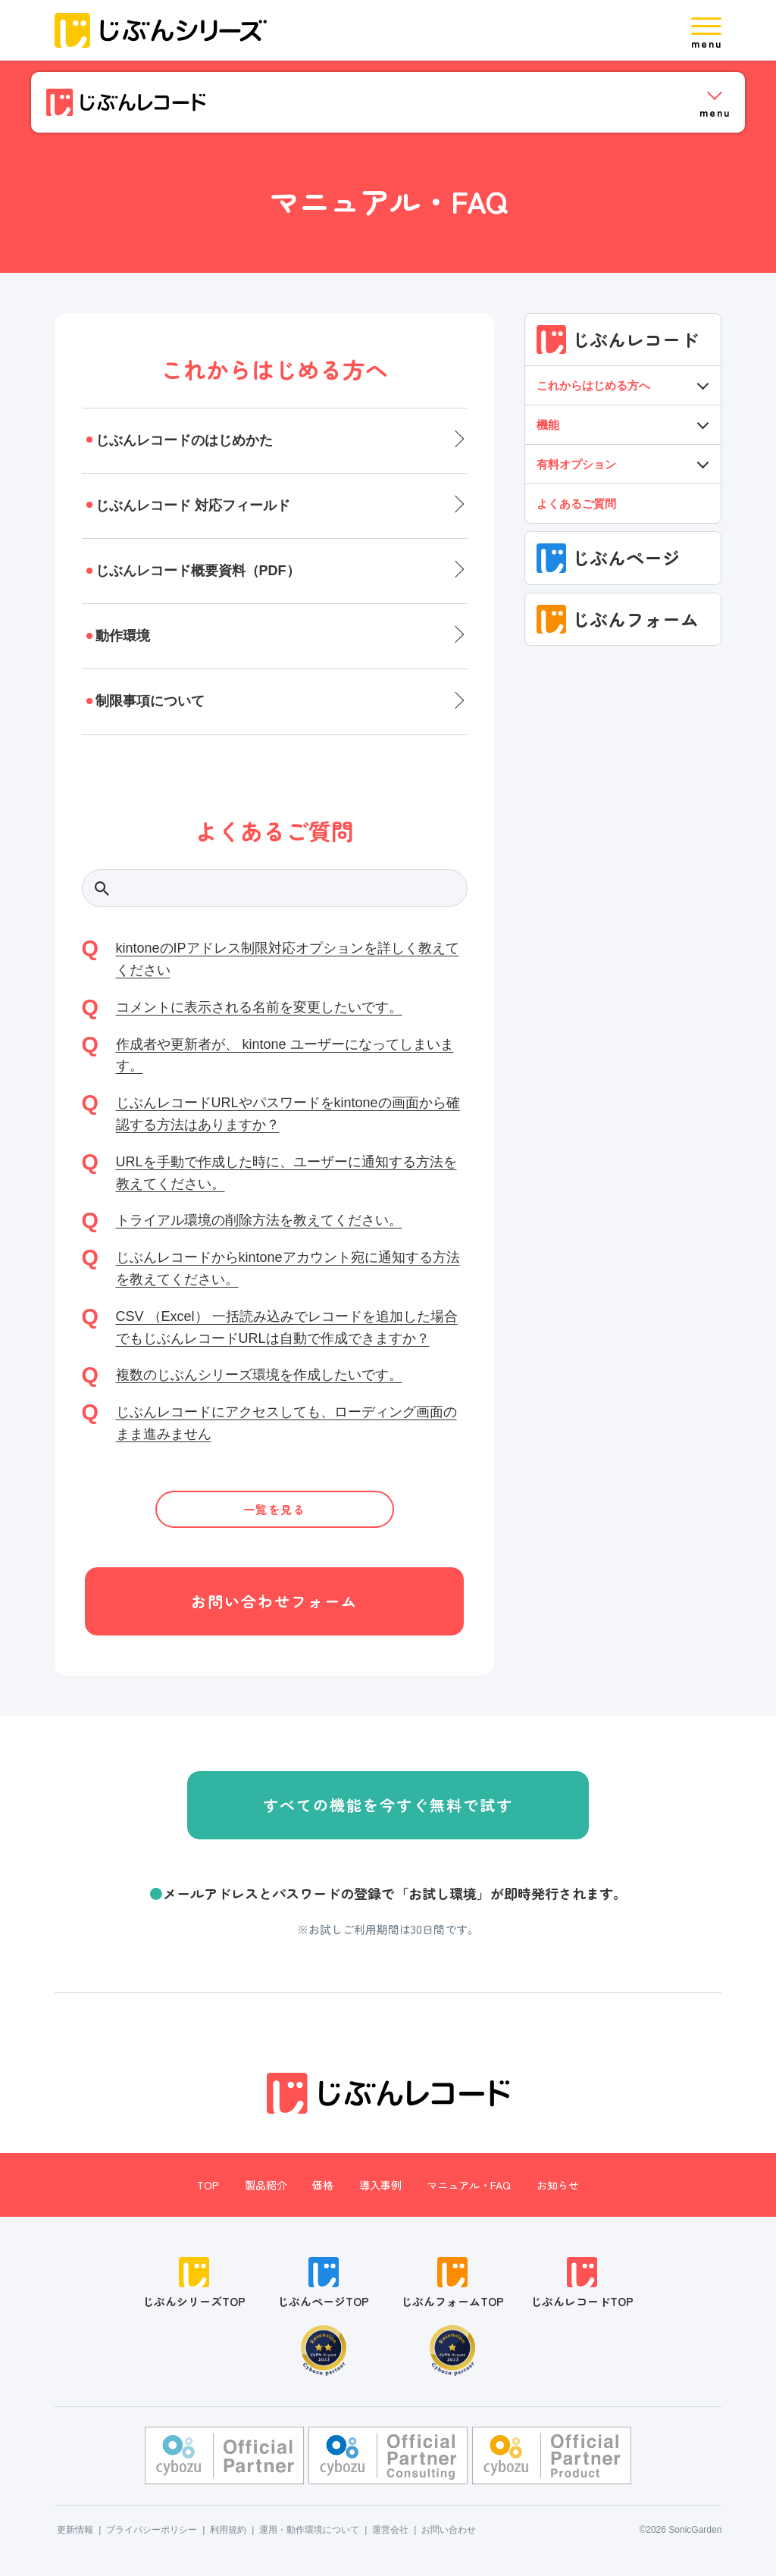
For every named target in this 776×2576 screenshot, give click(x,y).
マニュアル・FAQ (469, 2185)
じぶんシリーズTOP (194, 2283)
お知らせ (558, 2185)
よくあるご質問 (576, 503)
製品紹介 (266, 2185)
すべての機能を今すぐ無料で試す (388, 1805)
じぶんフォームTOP (452, 2283)
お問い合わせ (448, 2529)
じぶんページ (609, 557)
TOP (208, 2185)
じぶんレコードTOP (582, 2283)
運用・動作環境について (309, 2529)
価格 (322, 2185)
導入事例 (380, 2185)
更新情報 (75, 2529)
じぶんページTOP (323, 2283)
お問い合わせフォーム (274, 1601)
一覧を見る (274, 1509)
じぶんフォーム (618, 619)
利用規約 (228, 2529)
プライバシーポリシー (151, 2529)
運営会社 (390, 2529)
